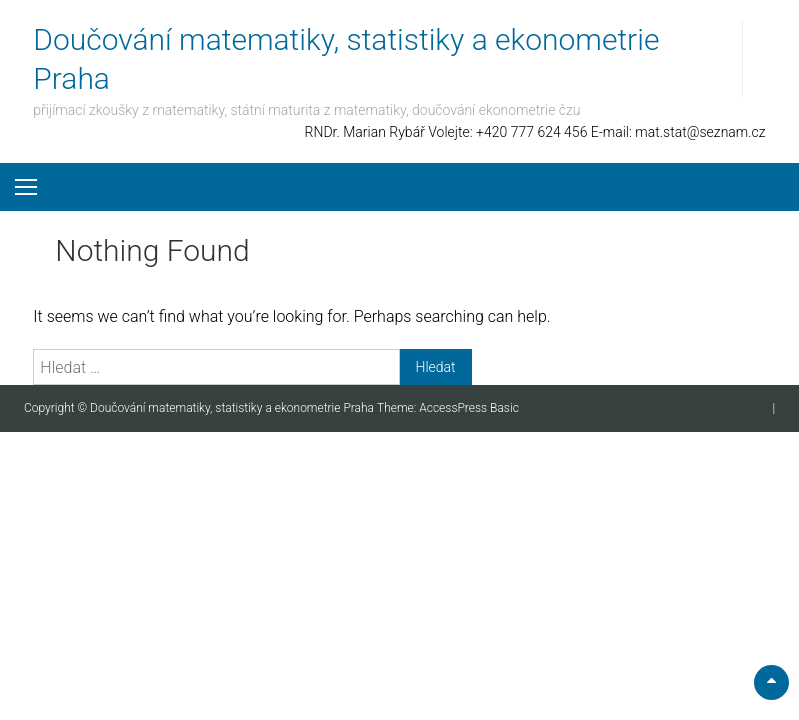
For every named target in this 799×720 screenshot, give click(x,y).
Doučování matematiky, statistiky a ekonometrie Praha (233, 408)
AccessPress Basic (469, 408)
